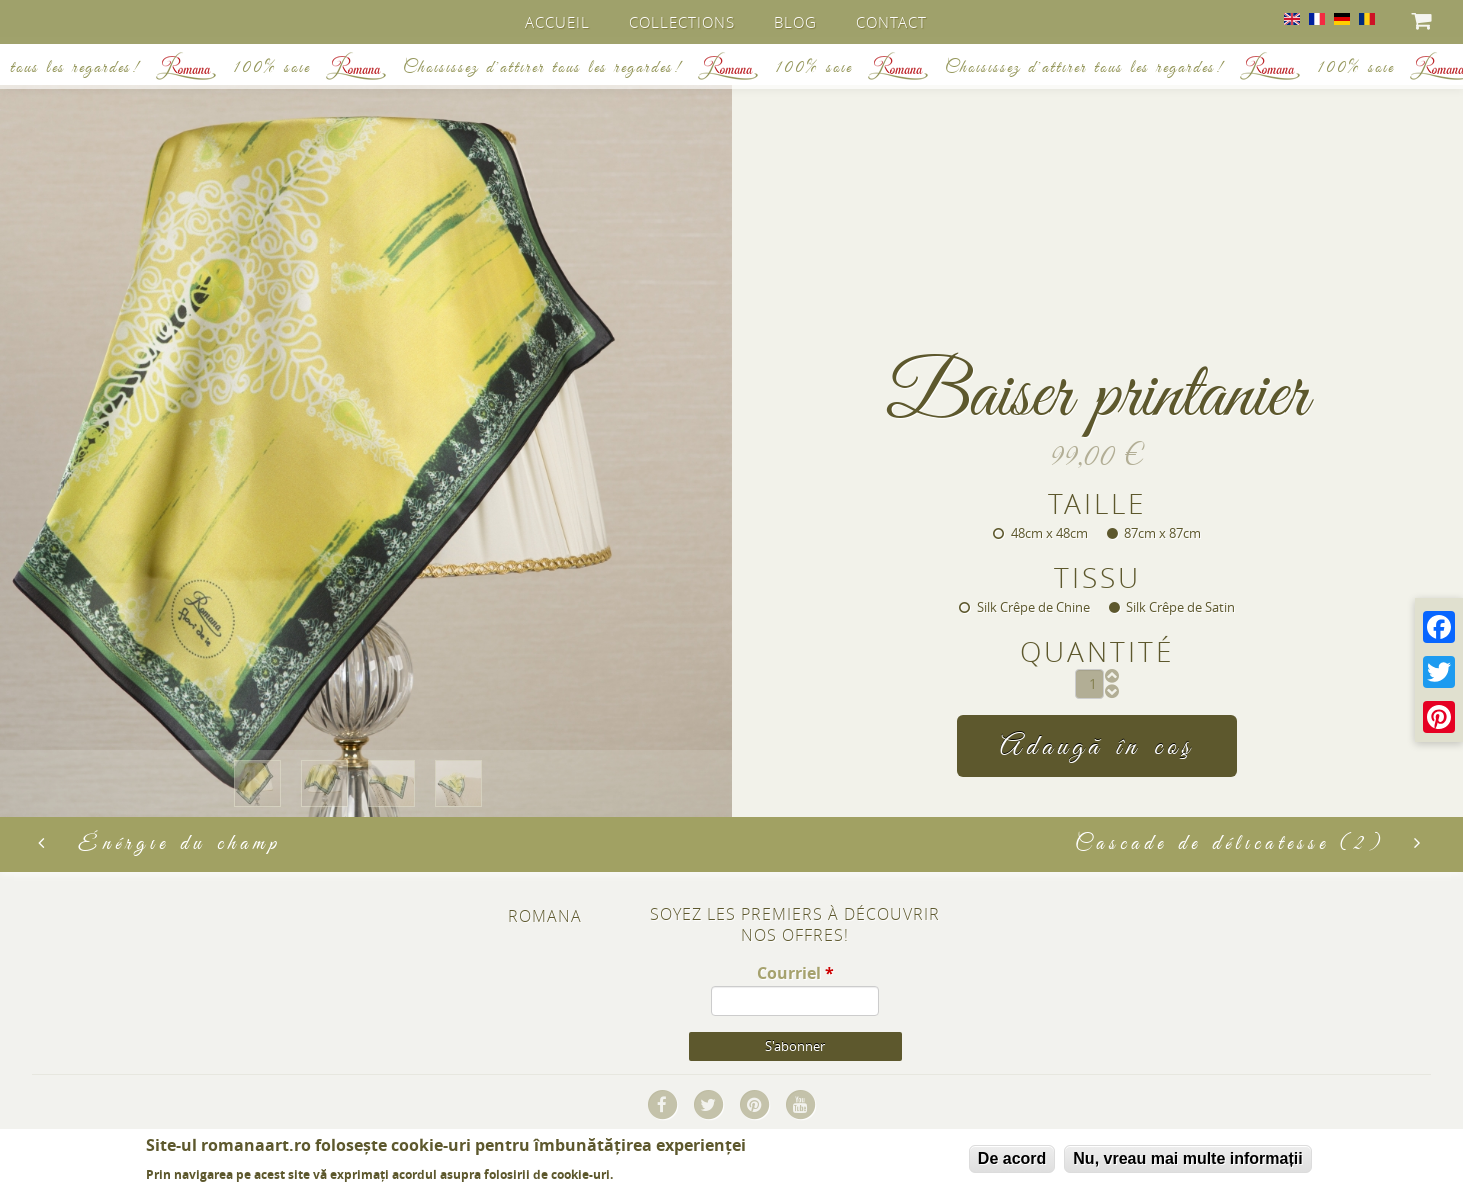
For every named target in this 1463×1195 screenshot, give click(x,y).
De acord (1012, 1158)
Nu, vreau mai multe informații (1187, 1158)
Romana (545, 918)
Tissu (1097, 577)
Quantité (1097, 652)
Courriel (795, 974)
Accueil (558, 22)
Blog (796, 22)
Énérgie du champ (159, 846)
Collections (683, 22)
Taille (1097, 501)
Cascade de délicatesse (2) (1250, 846)
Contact (892, 22)
